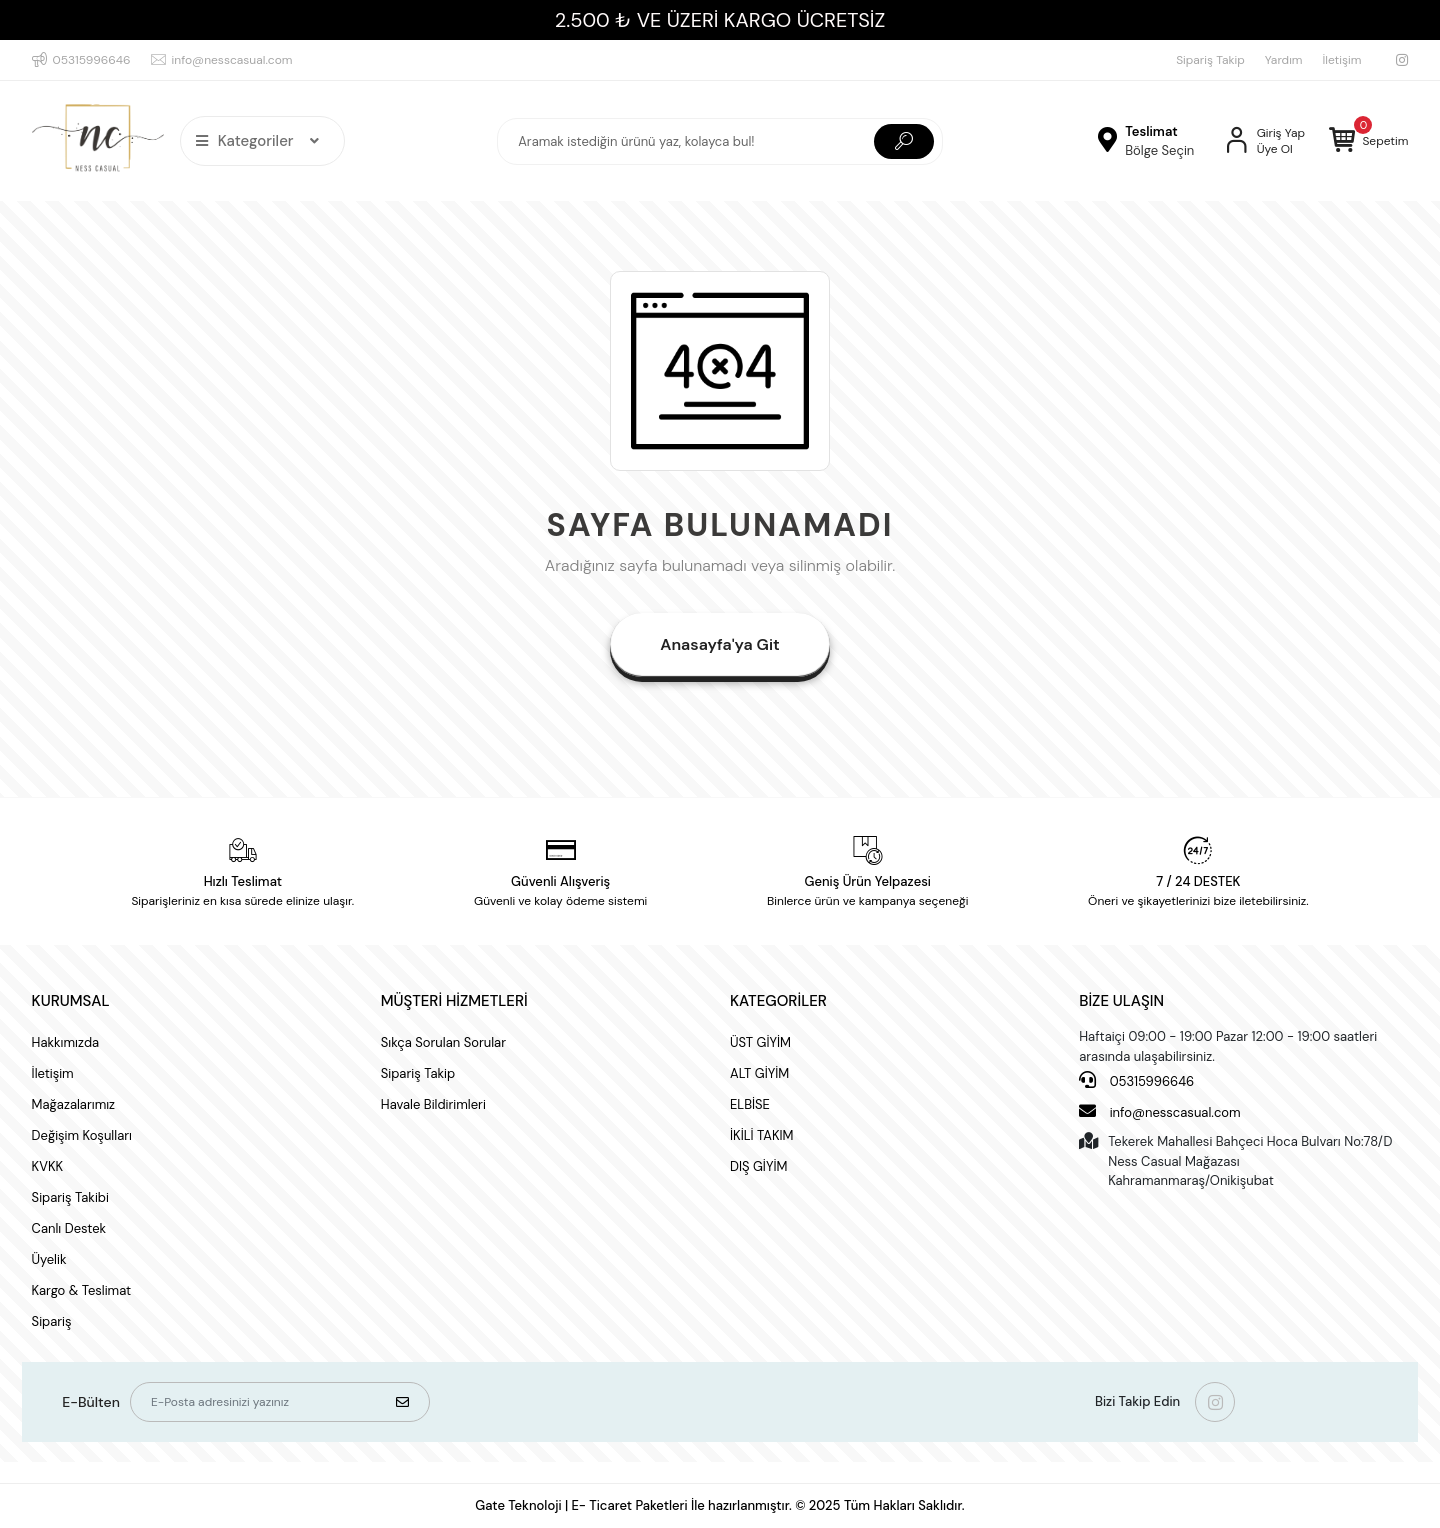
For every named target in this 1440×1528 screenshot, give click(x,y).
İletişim (1342, 60)
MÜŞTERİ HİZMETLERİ (454, 1001)
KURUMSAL (71, 1001)
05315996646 (1136, 1080)
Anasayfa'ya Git (719, 644)
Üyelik (49, 1259)
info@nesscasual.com (1159, 1111)
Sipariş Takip (1210, 60)
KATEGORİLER (778, 1001)
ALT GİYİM (759, 1073)
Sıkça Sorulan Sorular (443, 1042)
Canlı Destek (69, 1228)
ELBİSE (750, 1104)
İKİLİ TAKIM (762, 1135)
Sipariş (52, 1321)
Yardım (1284, 60)
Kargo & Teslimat (82, 1290)
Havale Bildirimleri (433, 1104)
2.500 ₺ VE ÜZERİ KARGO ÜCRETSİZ (720, 20)
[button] (1368, 141)
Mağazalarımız (73, 1104)
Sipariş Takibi (70, 1197)
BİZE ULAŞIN (1121, 1001)
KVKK (47, 1166)
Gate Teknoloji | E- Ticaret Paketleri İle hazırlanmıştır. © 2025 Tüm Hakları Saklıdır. (719, 1505)
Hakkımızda (66, 1042)
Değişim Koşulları (82, 1135)
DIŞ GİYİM (758, 1166)
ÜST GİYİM (760, 1042)
